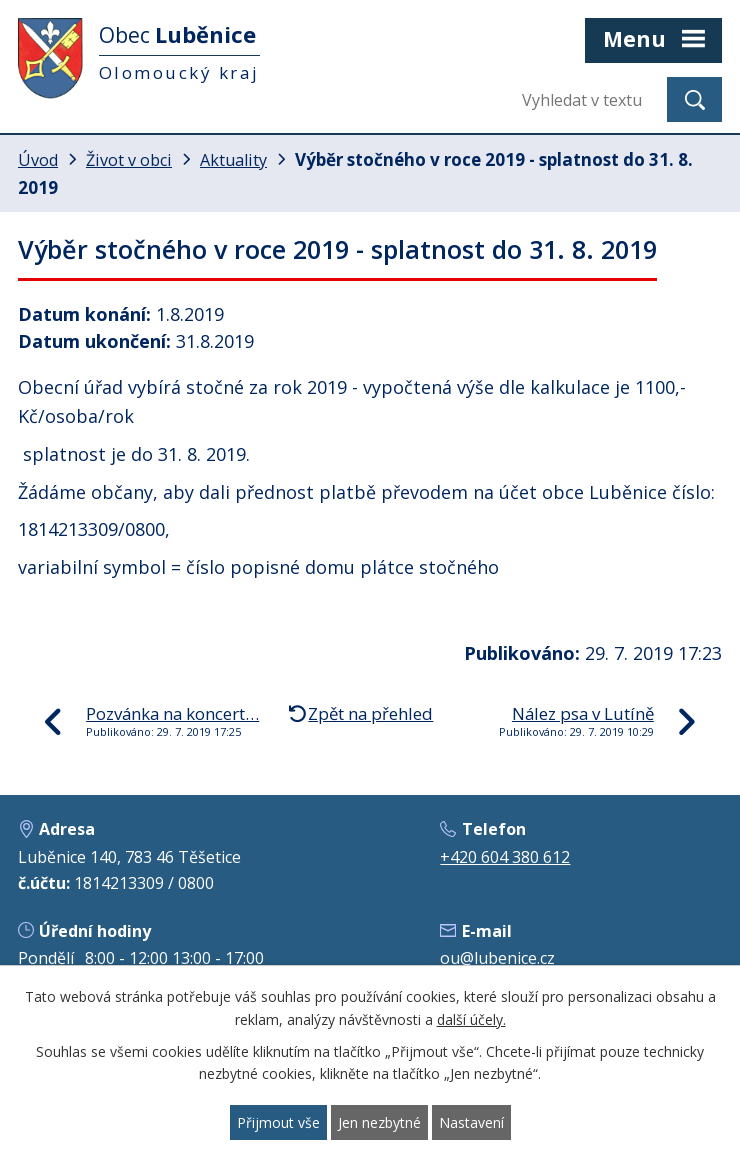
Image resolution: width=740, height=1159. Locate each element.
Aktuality (233, 160)
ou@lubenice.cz (497, 958)
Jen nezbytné (379, 1122)
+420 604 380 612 (505, 857)
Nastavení (471, 1122)
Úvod (38, 160)
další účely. (471, 1019)
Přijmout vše (278, 1122)
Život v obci (129, 160)
